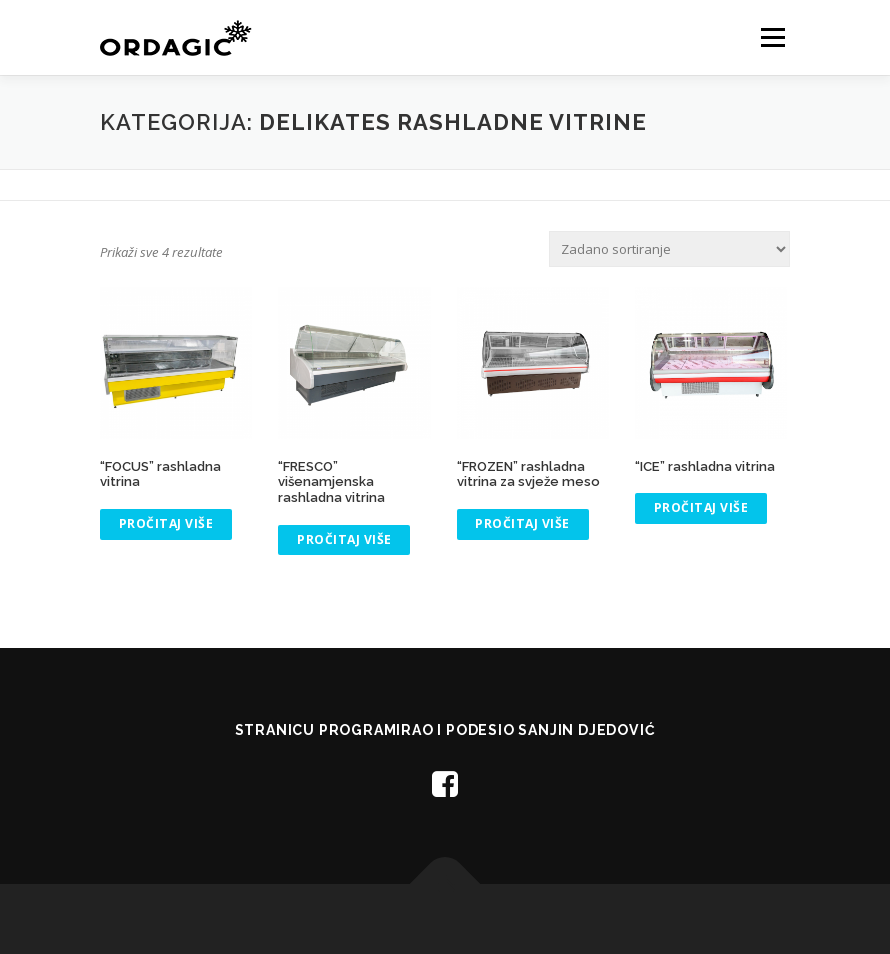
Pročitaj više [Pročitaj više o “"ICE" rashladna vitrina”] (701, 507)
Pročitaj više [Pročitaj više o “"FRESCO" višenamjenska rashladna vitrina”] (344, 539)
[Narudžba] (669, 249)
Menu (772, 37)
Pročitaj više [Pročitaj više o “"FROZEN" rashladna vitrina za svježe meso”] (522, 523)
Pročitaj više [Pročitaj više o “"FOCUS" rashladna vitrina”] (166, 523)
